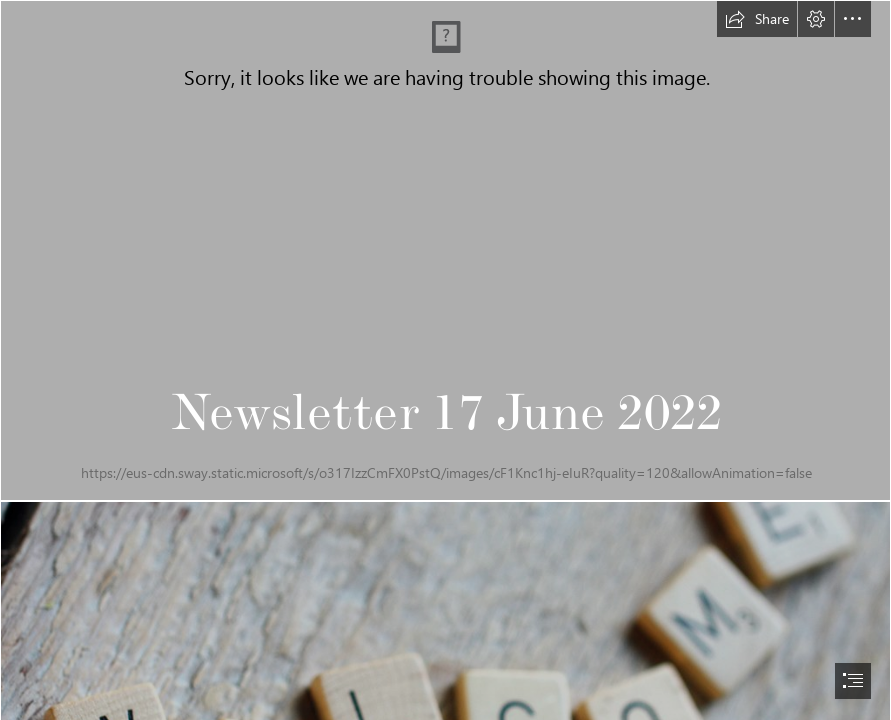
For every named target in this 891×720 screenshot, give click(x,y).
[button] (757, 19)
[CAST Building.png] (445, 250)
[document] (445, 360)
